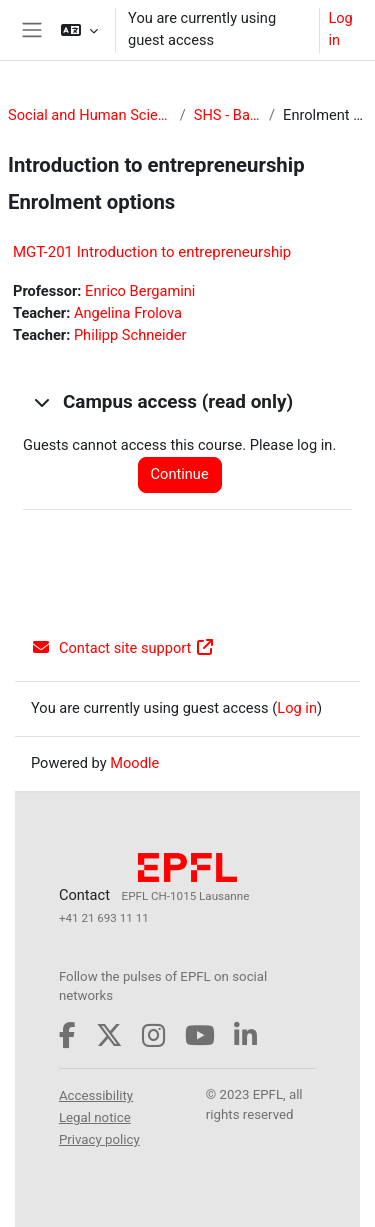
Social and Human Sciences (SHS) (90, 115)
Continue (180, 474)
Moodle (134, 763)
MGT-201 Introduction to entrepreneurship (152, 252)
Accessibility (96, 1095)
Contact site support (123, 648)
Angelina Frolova (128, 313)
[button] (79, 30)
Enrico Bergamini (140, 291)
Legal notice (95, 1117)
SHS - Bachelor (227, 115)
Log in (340, 29)
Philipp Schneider (130, 335)
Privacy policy (99, 1139)
